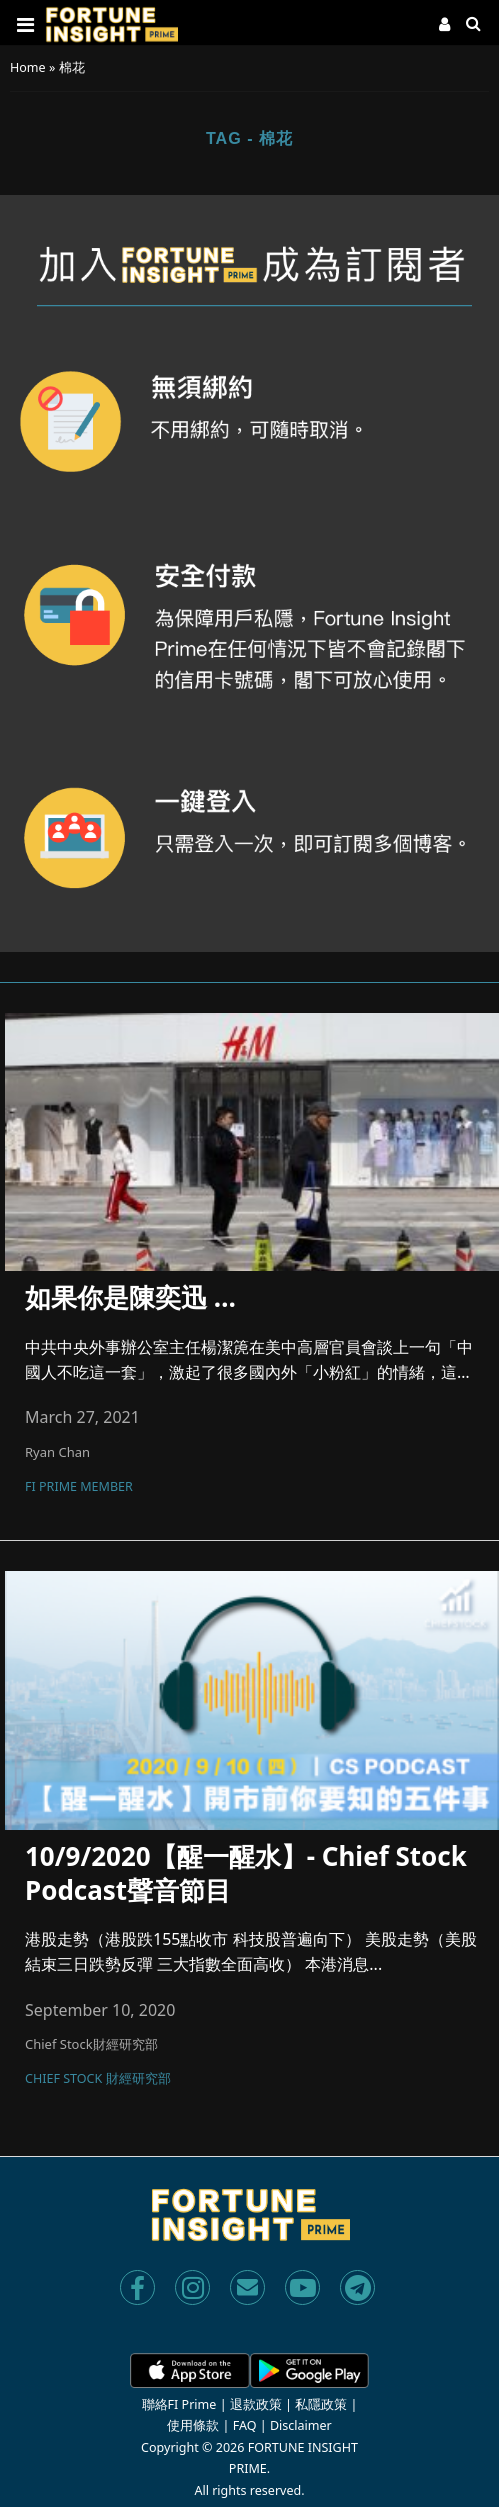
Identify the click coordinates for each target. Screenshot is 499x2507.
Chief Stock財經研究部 (91, 2044)
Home (28, 67)
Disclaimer (301, 2425)
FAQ (245, 2425)
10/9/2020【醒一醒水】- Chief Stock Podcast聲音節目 (246, 1873)
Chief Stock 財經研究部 (98, 2080)
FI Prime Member (79, 1488)
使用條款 (193, 2425)
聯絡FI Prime (179, 2404)
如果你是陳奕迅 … (130, 1298)
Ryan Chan (57, 1452)
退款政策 (256, 2404)
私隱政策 (321, 2404)
